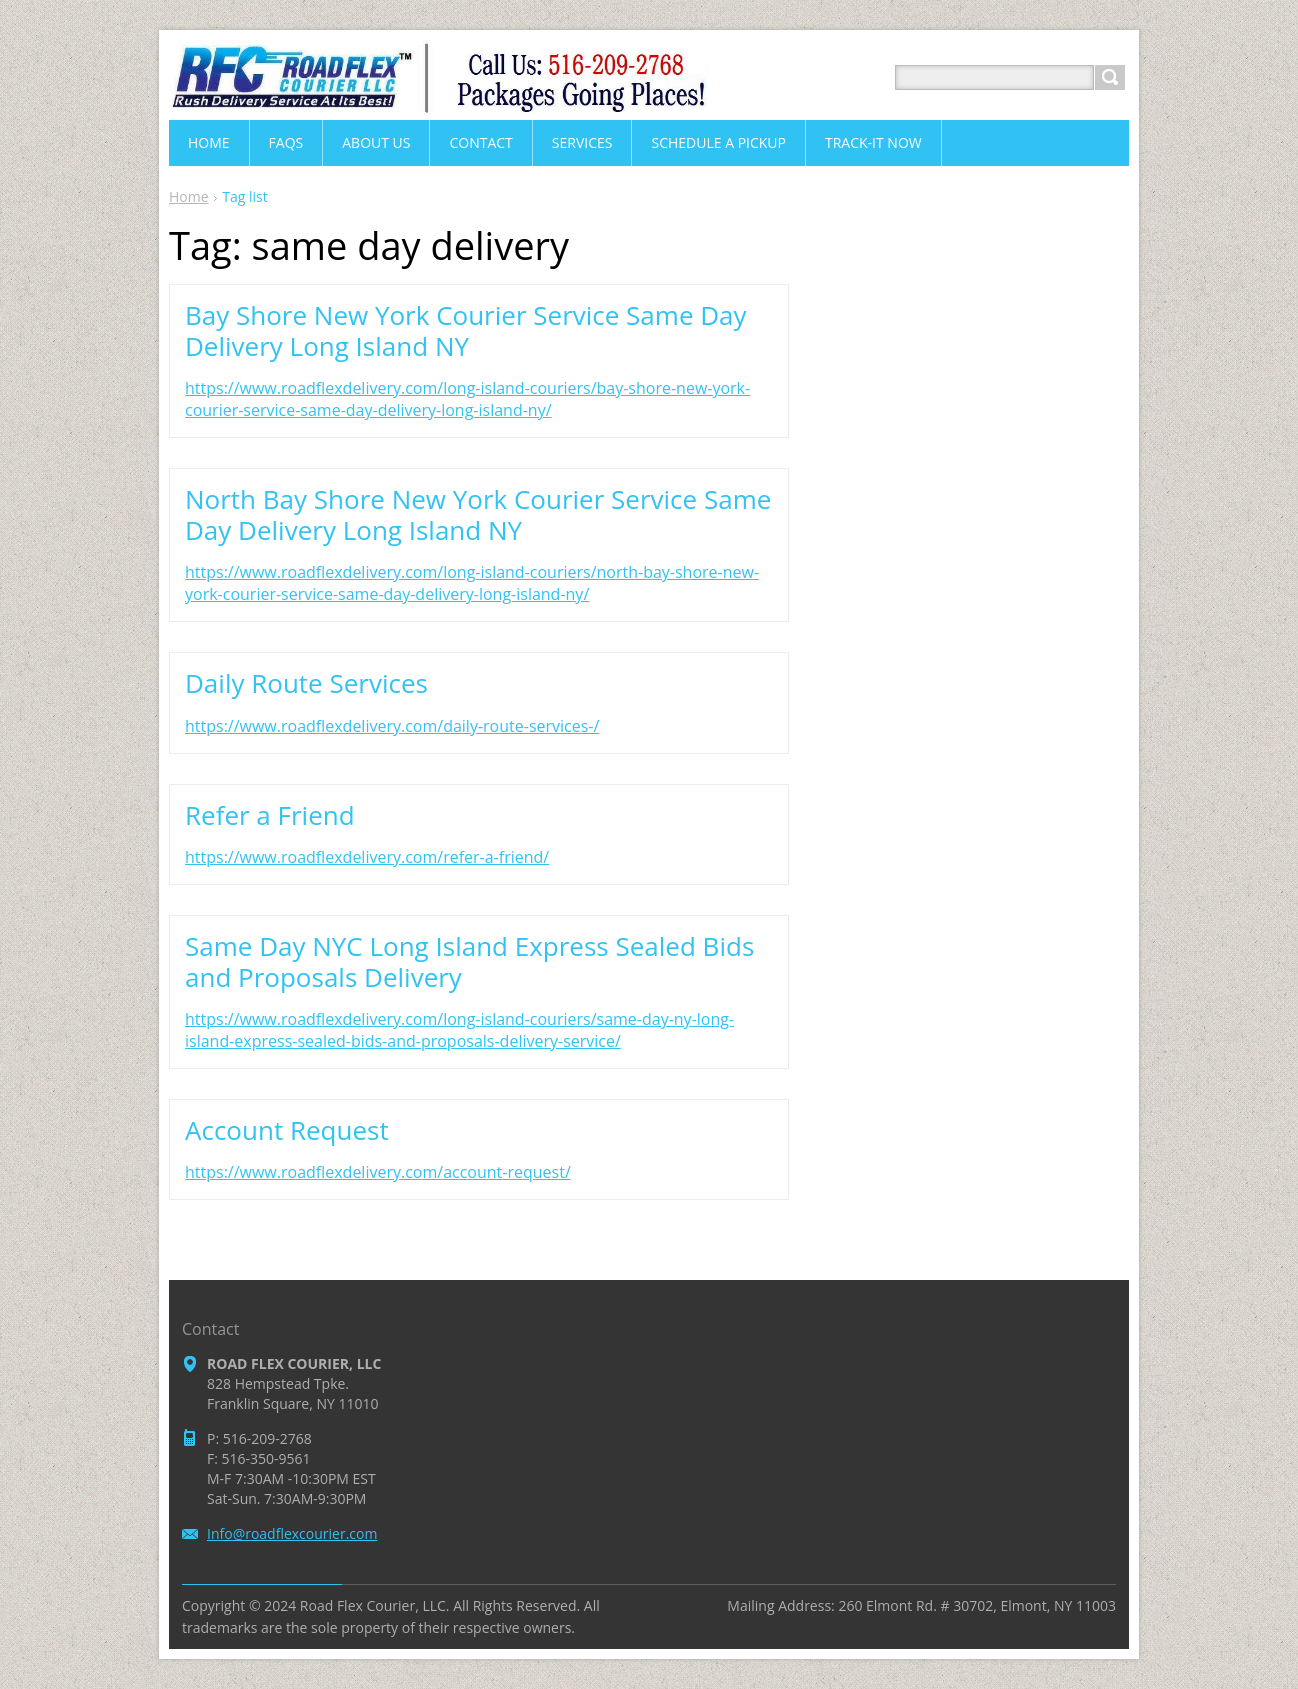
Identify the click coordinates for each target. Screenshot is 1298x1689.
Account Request (287, 1130)
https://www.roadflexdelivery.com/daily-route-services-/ (392, 726)
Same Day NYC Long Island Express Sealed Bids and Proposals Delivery (469, 961)
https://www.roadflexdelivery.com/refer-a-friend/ (367, 857)
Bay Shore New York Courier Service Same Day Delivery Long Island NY (466, 330)
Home (189, 196)
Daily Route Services (306, 683)
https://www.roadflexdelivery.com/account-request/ (378, 1172)
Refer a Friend (270, 815)
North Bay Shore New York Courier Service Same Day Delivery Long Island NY (478, 514)
